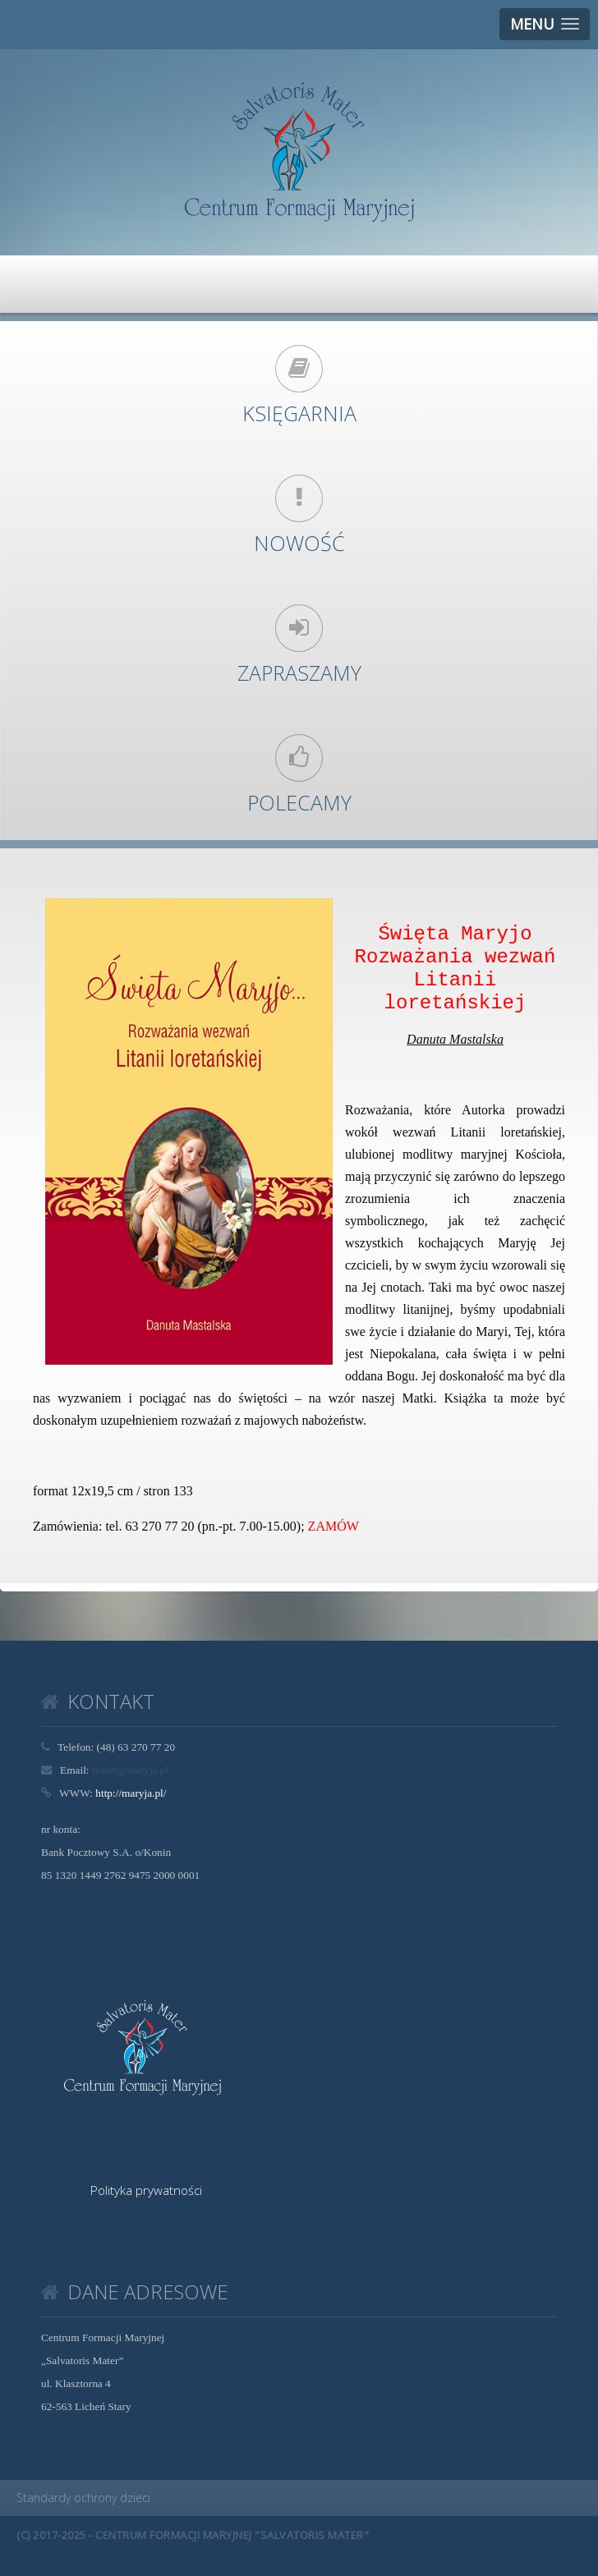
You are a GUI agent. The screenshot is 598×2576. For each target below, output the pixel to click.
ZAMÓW (333, 1526)
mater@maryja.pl (130, 1770)
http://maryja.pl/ (130, 1793)
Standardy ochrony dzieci (83, 2497)
